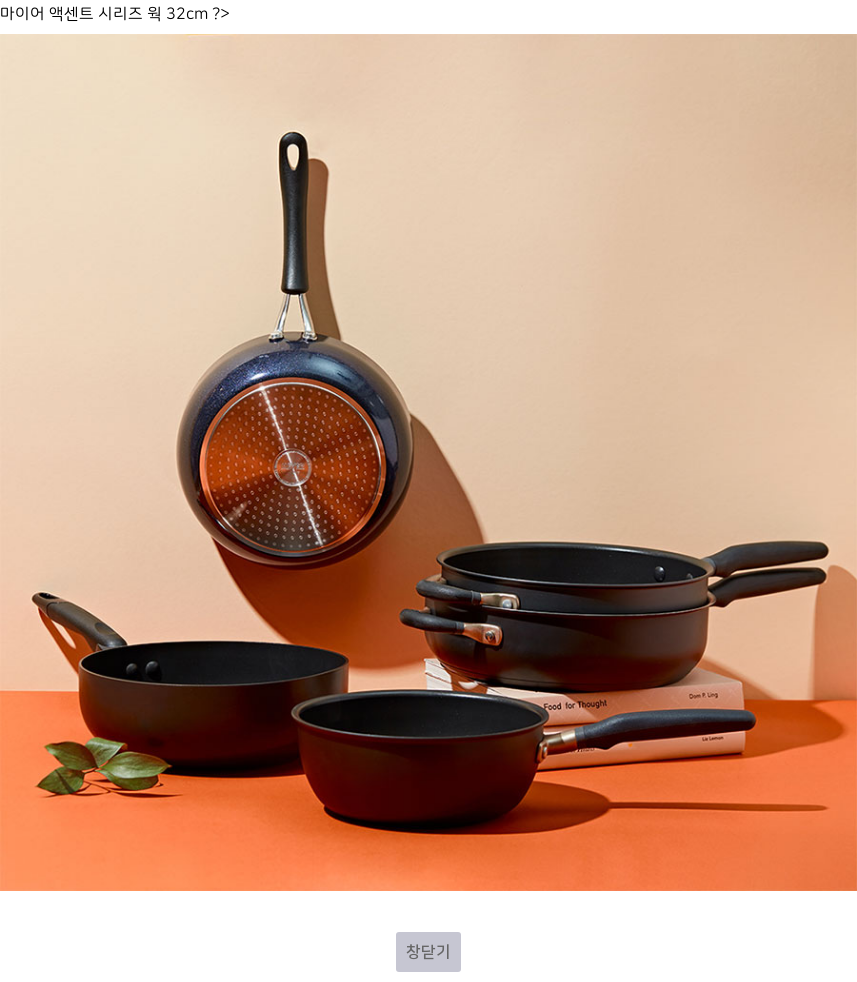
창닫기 (428, 952)
